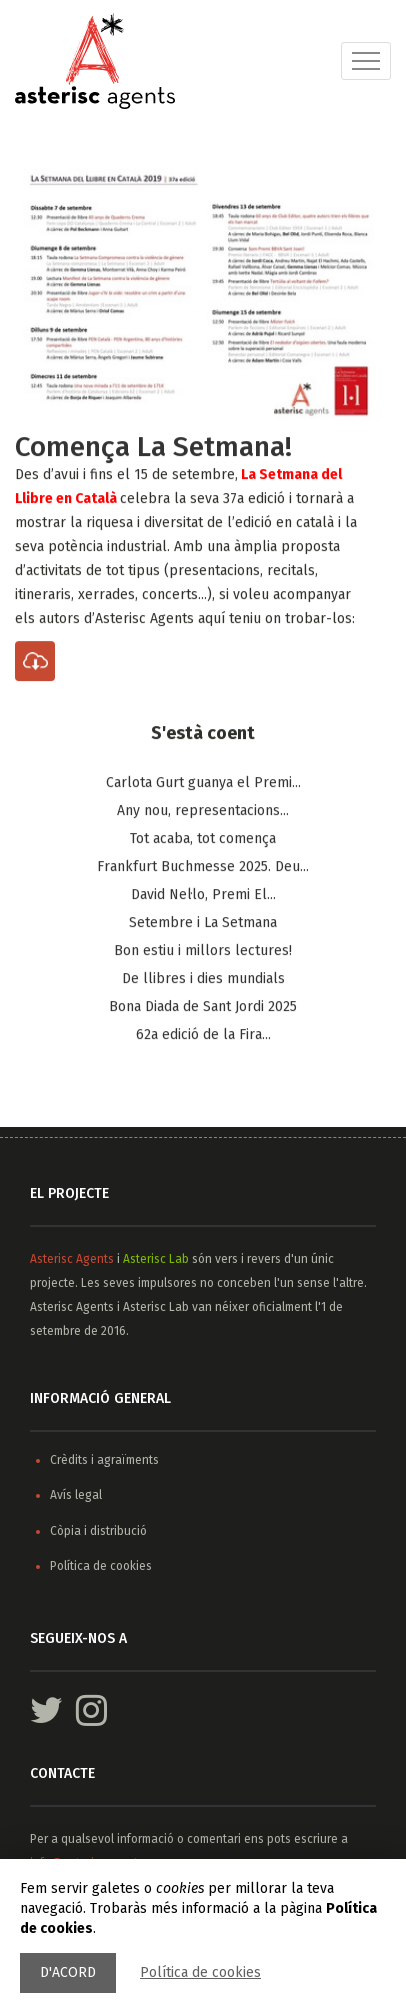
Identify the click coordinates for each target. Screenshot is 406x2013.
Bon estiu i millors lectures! (203, 951)
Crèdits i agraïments (104, 1460)
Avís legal (76, 1495)
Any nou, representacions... (203, 811)
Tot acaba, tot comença (203, 839)
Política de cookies (200, 1972)
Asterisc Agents (72, 1259)
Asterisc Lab (156, 1259)
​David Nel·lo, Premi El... (203, 895)
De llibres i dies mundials (203, 979)
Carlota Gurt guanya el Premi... (203, 783)
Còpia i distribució (98, 1531)
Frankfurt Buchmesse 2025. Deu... (203, 867)
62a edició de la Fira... (203, 1035)
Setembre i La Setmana (203, 923)
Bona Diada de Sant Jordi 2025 (203, 1007)
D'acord (68, 1972)
